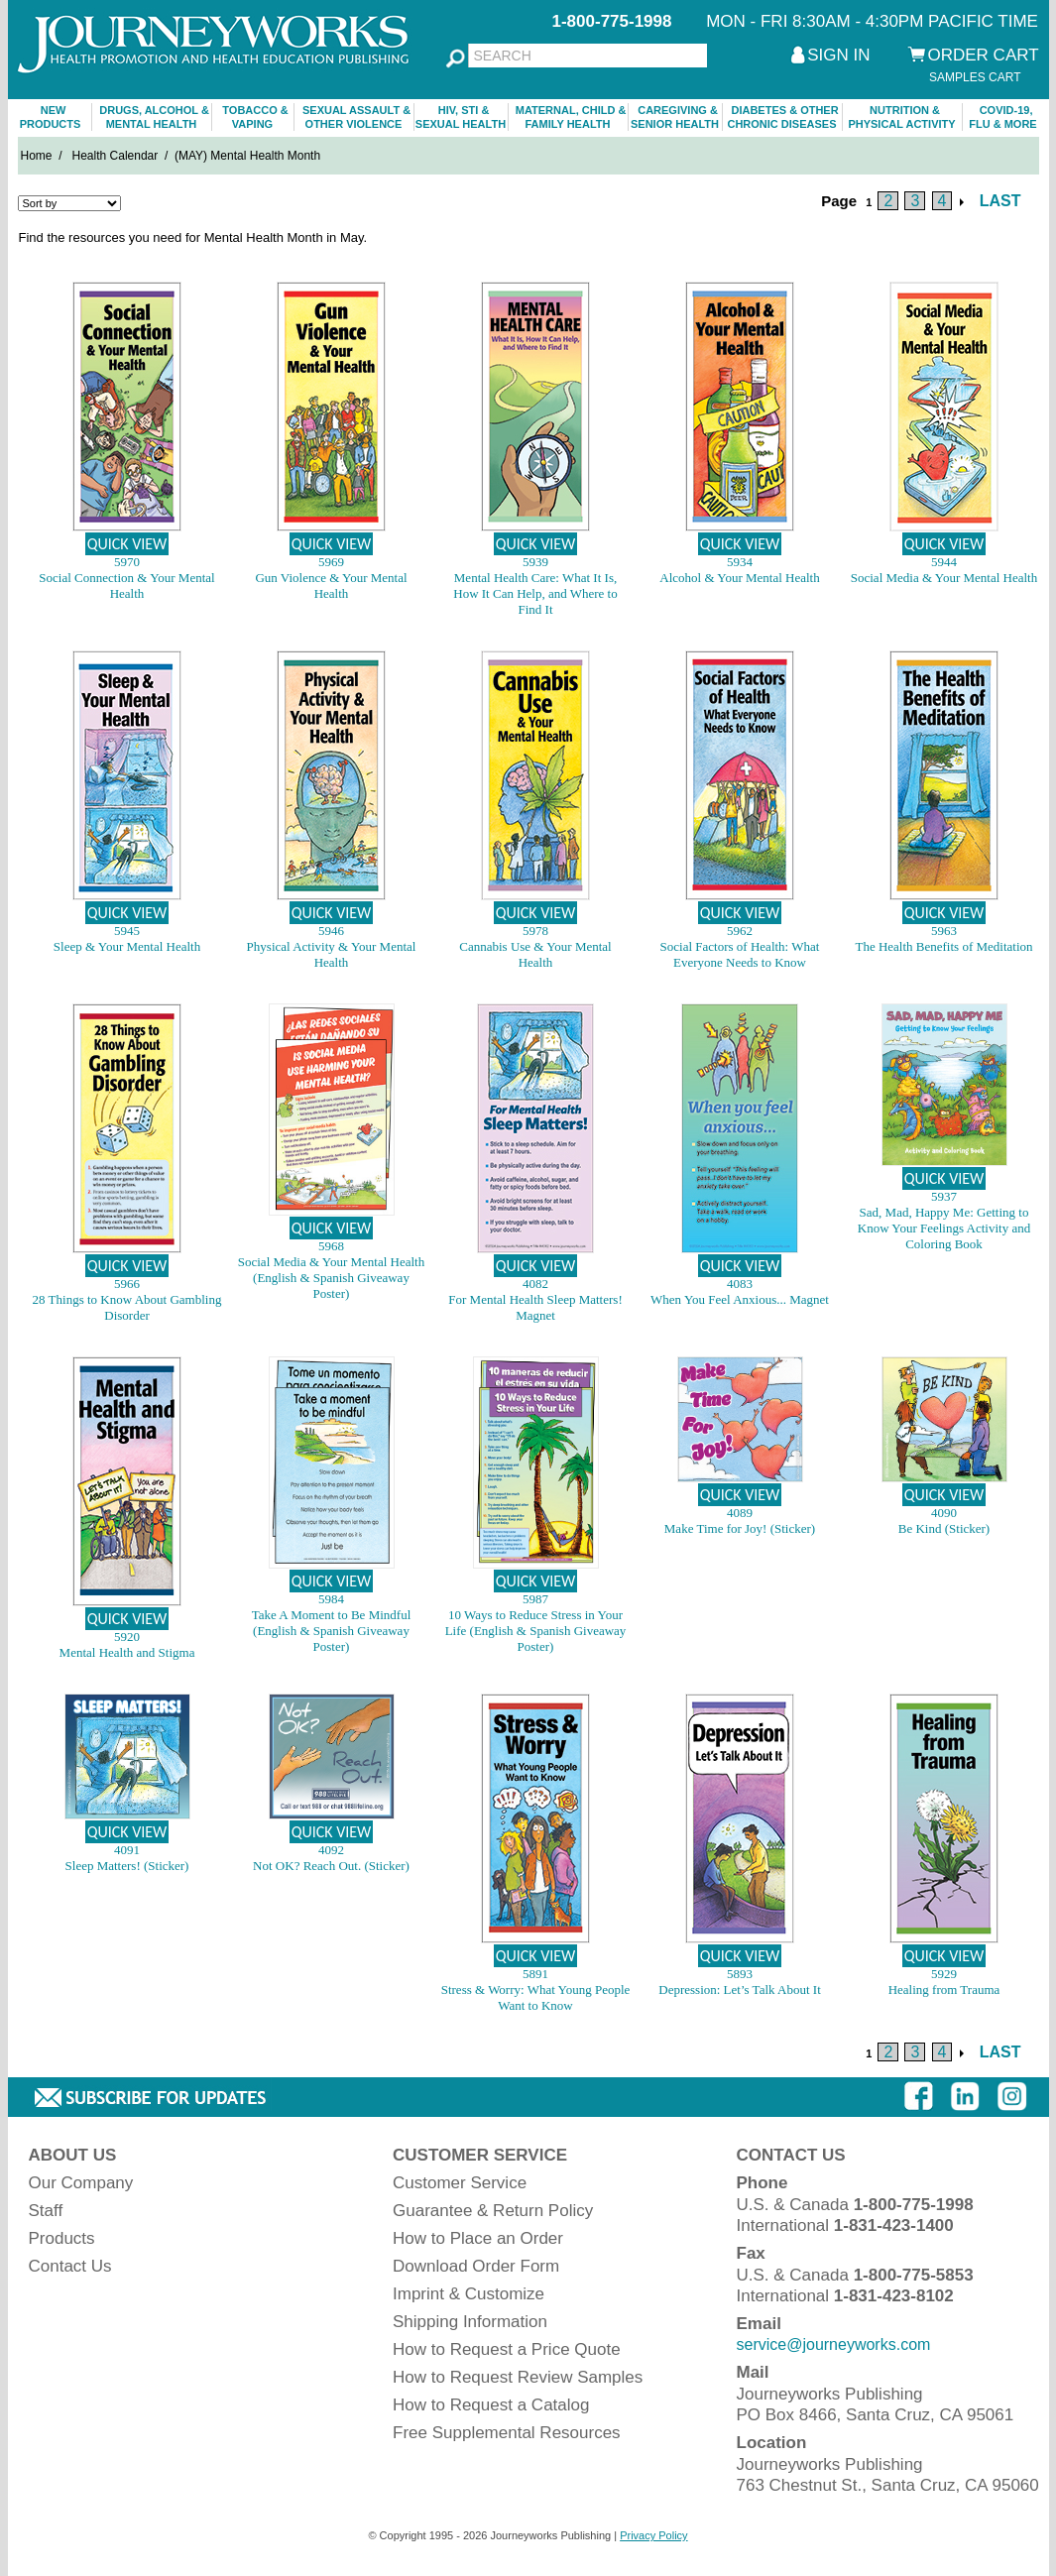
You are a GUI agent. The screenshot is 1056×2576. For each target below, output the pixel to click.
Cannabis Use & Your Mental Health (535, 954)
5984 (331, 1598)
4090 (944, 1512)
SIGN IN (838, 55)
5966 (127, 1283)
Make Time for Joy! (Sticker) (739, 1528)
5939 (535, 561)
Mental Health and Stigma (127, 1652)
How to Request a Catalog (491, 2405)
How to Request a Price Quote (507, 2349)
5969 (331, 561)
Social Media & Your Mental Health (944, 577)
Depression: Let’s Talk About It (739, 1989)
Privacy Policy (653, 2535)
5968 (331, 1245)
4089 (740, 1512)
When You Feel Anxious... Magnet (739, 1299)
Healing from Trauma (944, 1989)
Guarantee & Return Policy (493, 2210)
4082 (535, 1283)
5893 (740, 1973)
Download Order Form (476, 2266)
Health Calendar (115, 156)
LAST (1000, 200)
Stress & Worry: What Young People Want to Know (536, 1997)
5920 (127, 1636)
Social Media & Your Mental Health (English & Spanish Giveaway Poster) (331, 1277)
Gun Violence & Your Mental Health (331, 585)
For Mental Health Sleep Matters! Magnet (535, 1307)
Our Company (81, 2182)
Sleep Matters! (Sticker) (127, 1865)
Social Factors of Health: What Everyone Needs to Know (740, 954)
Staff (46, 2210)
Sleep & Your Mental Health (127, 946)
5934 (740, 561)
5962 (740, 930)
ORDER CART (983, 55)
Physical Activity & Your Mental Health (331, 954)
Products (62, 2238)
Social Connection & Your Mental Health (126, 585)
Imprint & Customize (468, 2293)
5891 (535, 1973)
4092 (331, 1849)
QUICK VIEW (127, 543)
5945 (127, 930)
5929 (944, 1973)
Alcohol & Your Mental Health (739, 577)
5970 (127, 561)
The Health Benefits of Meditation (943, 946)
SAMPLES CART (974, 77)
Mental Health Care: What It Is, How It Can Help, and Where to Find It (535, 593)
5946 (331, 930)
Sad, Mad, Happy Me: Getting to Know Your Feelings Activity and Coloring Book (944, 1228)
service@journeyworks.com (834, 2344)
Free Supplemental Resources (507, 2432)
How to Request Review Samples (518, 2377)
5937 (944, 1196)
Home (37, 156)
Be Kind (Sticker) (944, 1528)
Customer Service (460, 2182)
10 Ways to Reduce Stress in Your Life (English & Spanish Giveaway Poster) (536, 1630)
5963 (944, 930)
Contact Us (70, 2266)
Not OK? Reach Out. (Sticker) (331, 1865)
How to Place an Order (478, 2238)
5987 (535, 1598)
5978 (535, 930)
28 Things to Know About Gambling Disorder (127, 1307)
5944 (944, 561)
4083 (740, 1283)
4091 (127, 1849)
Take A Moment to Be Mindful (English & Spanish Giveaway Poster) (331, 1630)
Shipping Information (470, 2321)
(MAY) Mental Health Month (247, 156)
